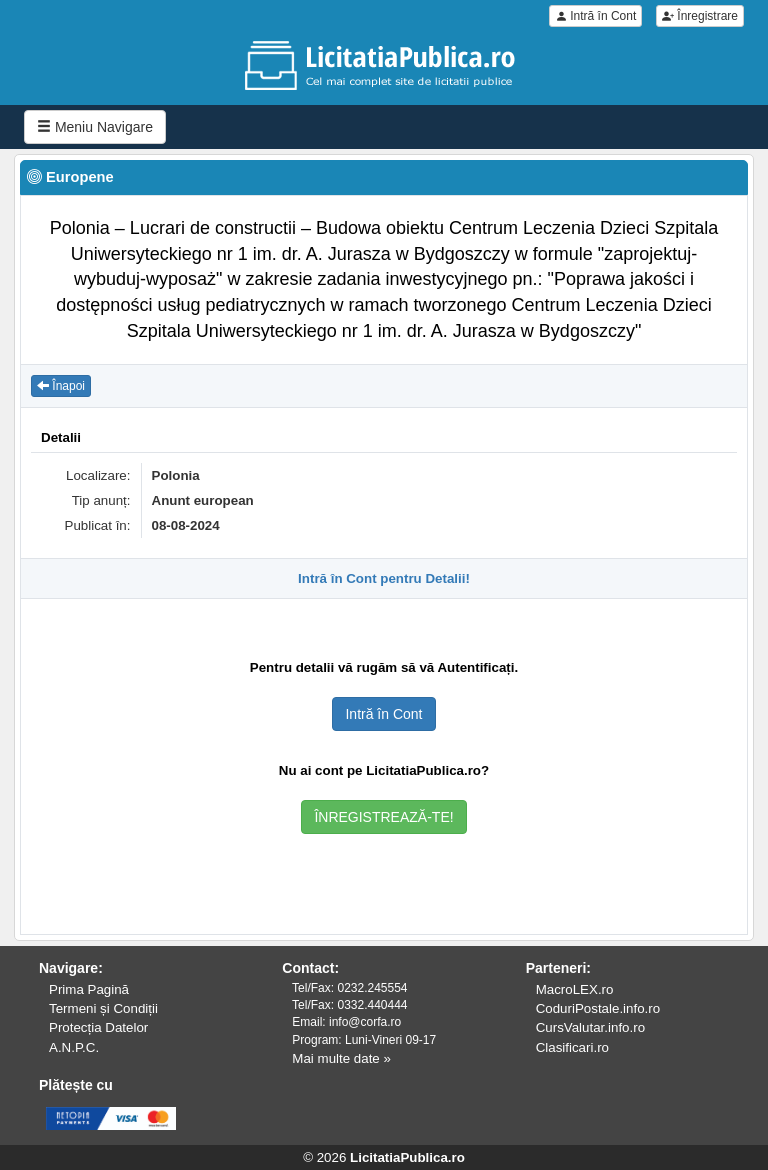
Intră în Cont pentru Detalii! (384, 578)
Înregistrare (700, 16)
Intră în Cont (595, 16)
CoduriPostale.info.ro (598, 1008)
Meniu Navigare (95, 127)
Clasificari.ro (572, 1047)
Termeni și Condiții (103, 1008)
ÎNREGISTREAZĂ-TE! (383, 817)
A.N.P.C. (74, 1047)
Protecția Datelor (98, 1027)
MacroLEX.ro (575, 989)
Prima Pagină (89, 989)
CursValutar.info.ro (590, 1027)
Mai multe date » (341, 1058)
